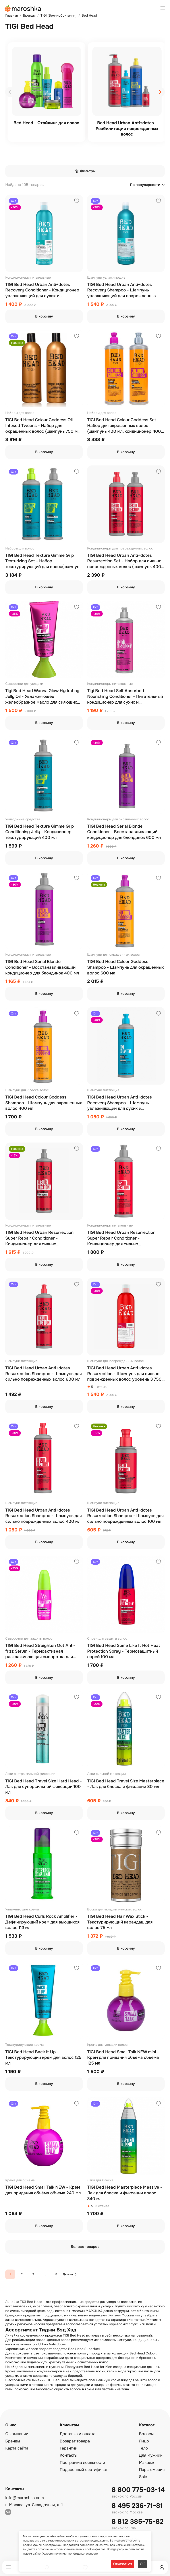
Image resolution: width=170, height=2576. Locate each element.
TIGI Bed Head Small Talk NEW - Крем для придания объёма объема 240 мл (43, 2190)
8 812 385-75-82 (138, 2521)
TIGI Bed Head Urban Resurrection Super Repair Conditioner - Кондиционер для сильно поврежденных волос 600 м (39, 1238)
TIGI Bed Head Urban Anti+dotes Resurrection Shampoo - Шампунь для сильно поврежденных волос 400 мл (43, 1516)
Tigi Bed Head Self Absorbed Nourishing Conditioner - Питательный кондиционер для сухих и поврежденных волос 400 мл (125, 696)
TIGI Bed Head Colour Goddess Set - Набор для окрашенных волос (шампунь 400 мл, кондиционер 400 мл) (124, 425)
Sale (143, 2476)
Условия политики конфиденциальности (70, 2553)
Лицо (144, 2441)
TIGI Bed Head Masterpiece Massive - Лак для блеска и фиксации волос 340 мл (124, 2193)
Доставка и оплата (77, 2433)
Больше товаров (85, 2246)
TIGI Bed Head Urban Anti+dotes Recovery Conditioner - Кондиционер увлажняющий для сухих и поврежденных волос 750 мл (42, 290)
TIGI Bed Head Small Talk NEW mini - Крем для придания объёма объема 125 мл (123, 2057)
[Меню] (8, 2567)
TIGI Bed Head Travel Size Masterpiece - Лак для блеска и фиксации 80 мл (125, 1783)
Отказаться (122, 2564)
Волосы (146, 2433)
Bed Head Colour (142, 2353)
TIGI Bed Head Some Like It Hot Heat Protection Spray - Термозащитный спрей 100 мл (123, 1651)
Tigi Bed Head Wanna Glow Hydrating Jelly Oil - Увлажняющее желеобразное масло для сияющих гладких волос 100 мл (42, 696)
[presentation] (11, 92)
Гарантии (68, 2448)
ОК (142, 2564)
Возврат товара (75, 2441)
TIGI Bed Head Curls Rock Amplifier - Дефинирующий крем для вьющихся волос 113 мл (42, 1922)
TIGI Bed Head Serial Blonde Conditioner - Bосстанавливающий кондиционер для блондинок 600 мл (124, 832)
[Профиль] (161, 2567)
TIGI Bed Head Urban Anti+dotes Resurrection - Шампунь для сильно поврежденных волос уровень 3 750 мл (124, 1373)
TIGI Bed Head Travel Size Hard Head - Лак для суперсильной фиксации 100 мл (43, 1786)
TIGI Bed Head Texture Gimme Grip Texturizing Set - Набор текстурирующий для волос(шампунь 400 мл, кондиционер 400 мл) (43, 561)
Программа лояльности (82, 2462)
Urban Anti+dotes (52, 2344)
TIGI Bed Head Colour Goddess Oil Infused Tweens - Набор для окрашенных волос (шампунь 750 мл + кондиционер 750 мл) (42, 425)
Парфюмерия (152, 2469)
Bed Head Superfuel (84, 2349)
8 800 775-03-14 (138, 2490)
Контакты (68, 2455)
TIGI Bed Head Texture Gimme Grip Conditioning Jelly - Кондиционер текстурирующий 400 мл (39, 832)
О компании (16, 2433)
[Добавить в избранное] (76, 201)
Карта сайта (16, 2448)
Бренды (12, 2441)
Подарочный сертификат (84, 2469)
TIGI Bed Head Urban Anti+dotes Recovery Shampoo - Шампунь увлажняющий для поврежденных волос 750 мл (121, 290)
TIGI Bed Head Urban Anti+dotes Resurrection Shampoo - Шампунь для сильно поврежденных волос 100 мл (125, 1516)
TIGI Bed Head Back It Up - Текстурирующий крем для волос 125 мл (43, 2057)
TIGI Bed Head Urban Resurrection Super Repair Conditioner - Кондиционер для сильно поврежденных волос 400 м (121, 1238)
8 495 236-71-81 (137, 2505)
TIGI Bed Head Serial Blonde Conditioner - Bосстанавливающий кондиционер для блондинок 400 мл (42, 967)
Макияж (146, 2462)
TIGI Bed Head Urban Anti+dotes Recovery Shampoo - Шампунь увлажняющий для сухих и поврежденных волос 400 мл (119, 1103)
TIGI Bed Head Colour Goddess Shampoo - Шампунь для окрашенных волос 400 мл (43, 1103)
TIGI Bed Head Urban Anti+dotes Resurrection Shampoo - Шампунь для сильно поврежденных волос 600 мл (43, 1373)
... (45, 2274)
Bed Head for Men (98, 2367)
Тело (143, 2448)
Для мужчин (150, 2455)
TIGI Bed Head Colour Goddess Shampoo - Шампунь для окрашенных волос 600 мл (125, 967)
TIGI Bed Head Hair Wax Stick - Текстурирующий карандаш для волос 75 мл (120, 1922)
